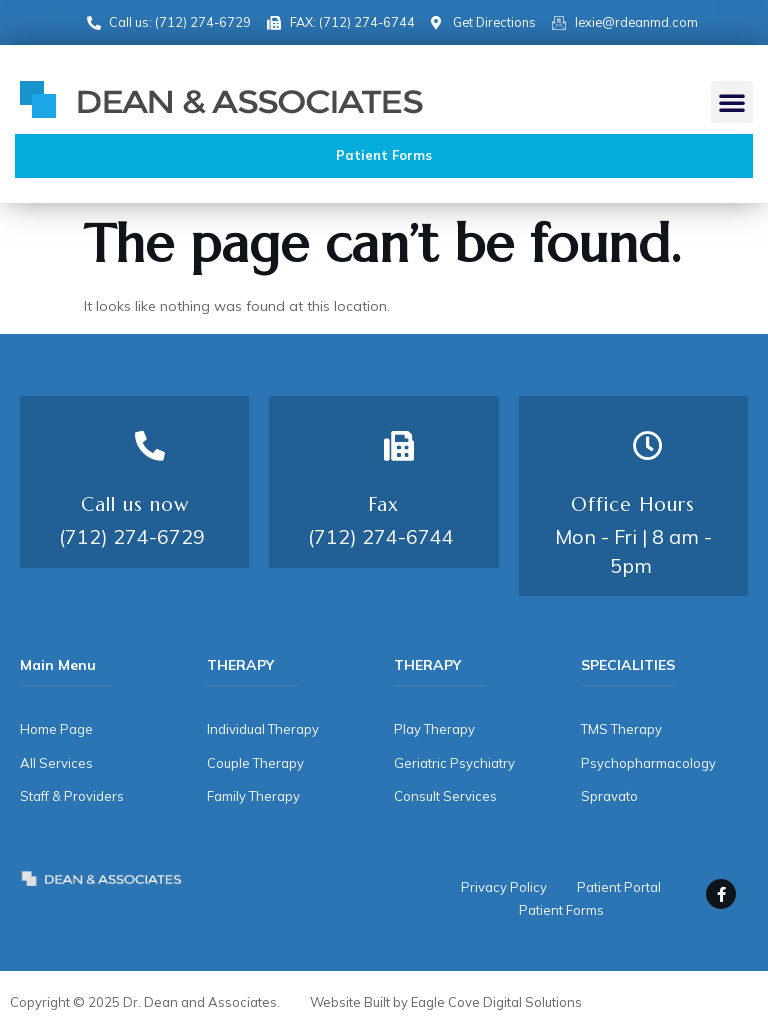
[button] (732, 102)
